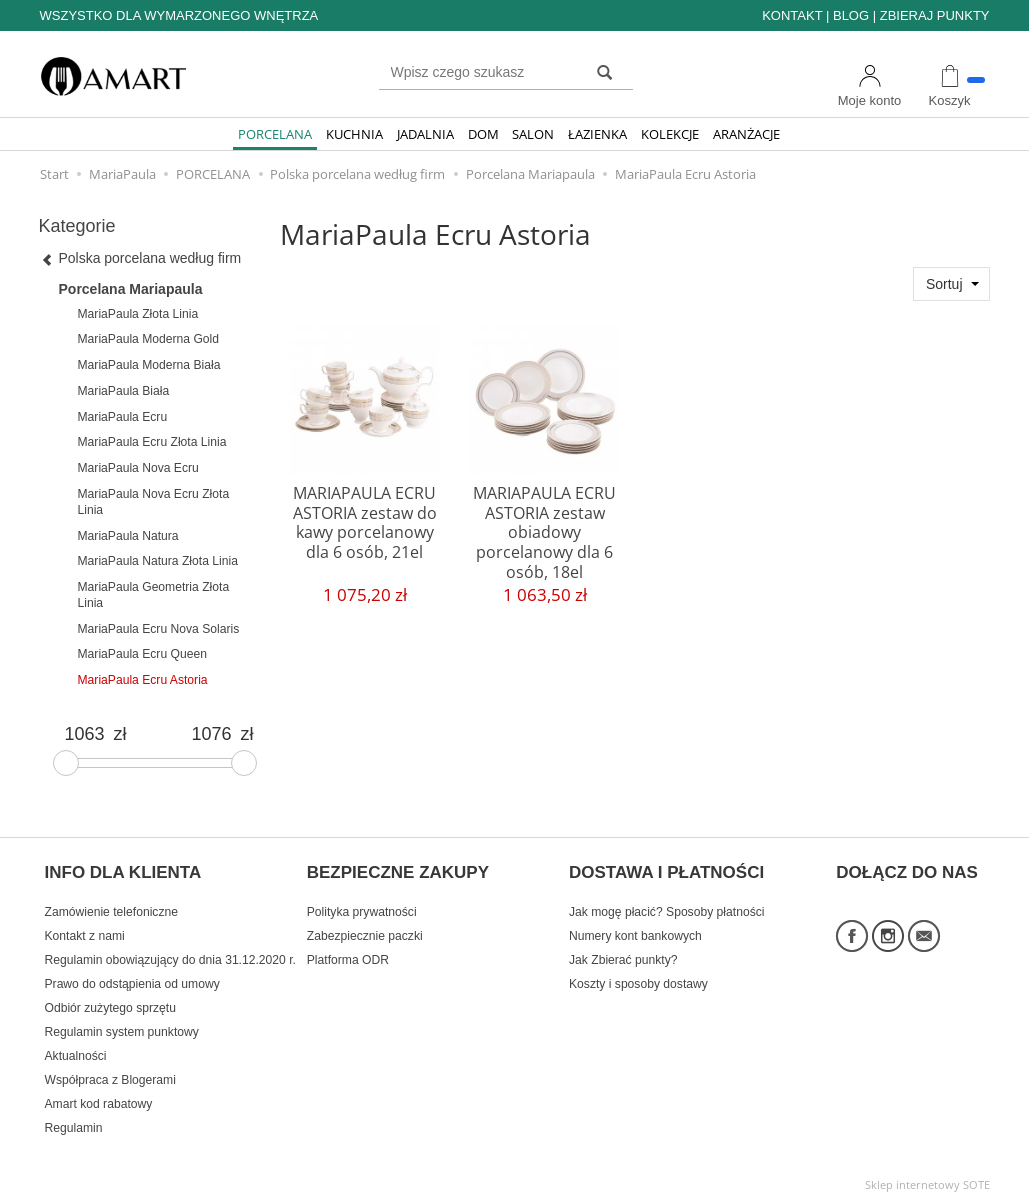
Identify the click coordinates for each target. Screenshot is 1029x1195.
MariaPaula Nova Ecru (138, 468)
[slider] (66, 763)
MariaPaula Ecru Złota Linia (152, 442)
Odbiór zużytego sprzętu (110, 998)
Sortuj (944, 284)
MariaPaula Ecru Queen (142, 654)
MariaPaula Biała (124, 391)
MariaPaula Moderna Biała (149, 365)
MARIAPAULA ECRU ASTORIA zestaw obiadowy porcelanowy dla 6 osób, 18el (544, 529)
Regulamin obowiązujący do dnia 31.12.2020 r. (170, 950)
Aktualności (76, 1046)
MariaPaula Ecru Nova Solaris (159, 629)
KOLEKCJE (670, 134)
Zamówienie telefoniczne (111, 902)
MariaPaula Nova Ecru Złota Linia (154, 502)
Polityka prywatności (362, 902)
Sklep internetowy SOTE (927, 1174)
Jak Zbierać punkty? (623, 950)
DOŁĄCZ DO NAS (907, 867)
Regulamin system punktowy (122, 1022)
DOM (483, 134)
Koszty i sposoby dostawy (638, 974)
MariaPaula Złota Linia (138, 314)
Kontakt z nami (85, 926)
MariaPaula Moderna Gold (149, 339)
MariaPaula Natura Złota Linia (158, 561)
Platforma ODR (348, 950)
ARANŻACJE (746, 134)
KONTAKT (792, 15)
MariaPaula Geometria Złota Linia (154, 595)
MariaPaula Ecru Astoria (143, 680)
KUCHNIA (354, 134)
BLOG (851, 15)
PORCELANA (275, 134)
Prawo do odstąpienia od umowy (132, 974)
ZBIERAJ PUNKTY (935, 15)
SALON (533, 134)
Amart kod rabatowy (99, 1094)
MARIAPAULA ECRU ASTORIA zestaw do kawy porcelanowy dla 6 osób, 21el (365, 520)
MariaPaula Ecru (123, 417)
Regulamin (74, 1118)
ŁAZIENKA (597, 134)
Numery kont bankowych (635, 926)
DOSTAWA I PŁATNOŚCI (666, 867)
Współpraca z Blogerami (110, 1070)
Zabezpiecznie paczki (365, 926)
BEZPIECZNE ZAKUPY (398, 867)
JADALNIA (425, 134)
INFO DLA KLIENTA (123, 867)
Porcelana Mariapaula (131, 289)
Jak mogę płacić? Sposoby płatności (666, 902)
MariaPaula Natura (128, 536)
